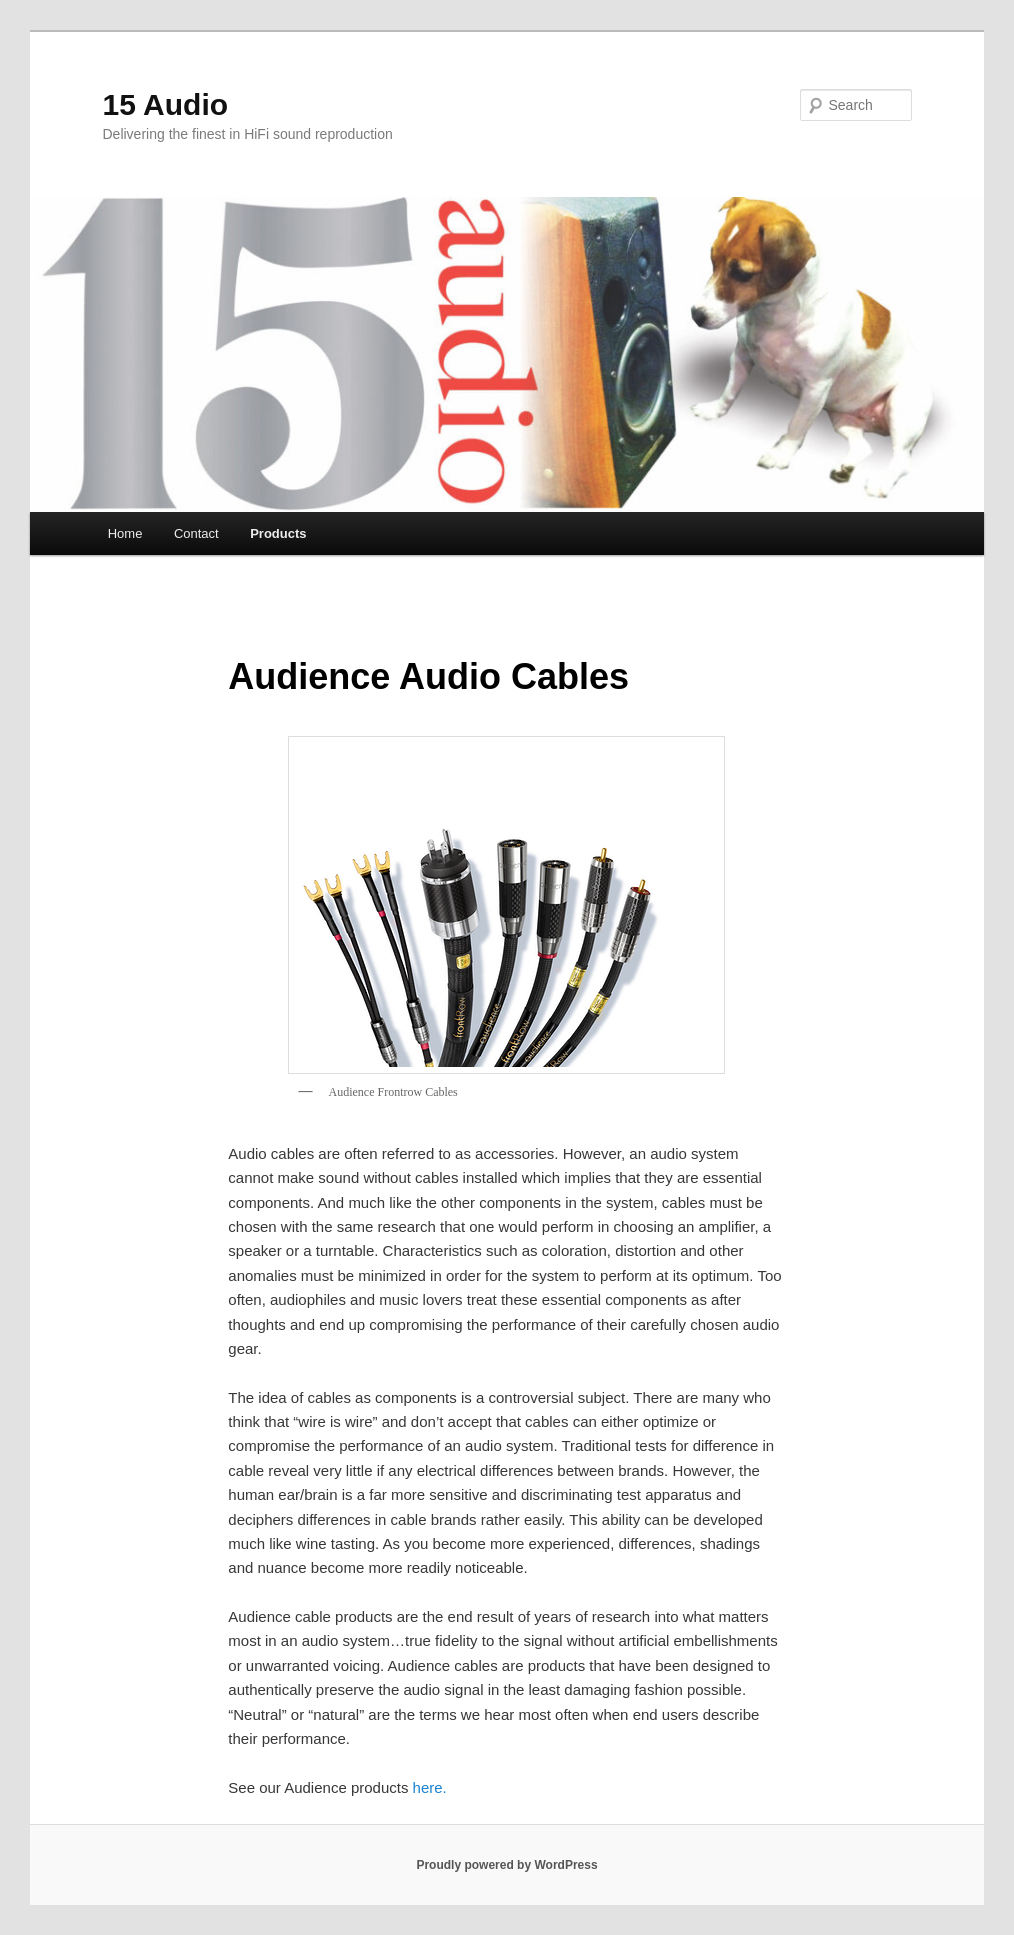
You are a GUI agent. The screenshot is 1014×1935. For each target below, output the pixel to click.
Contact (196, 533)
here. (430, 1787)
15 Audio (166, 104)
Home (125, 533)
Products (278, 533)
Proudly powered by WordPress (506, 1865)
